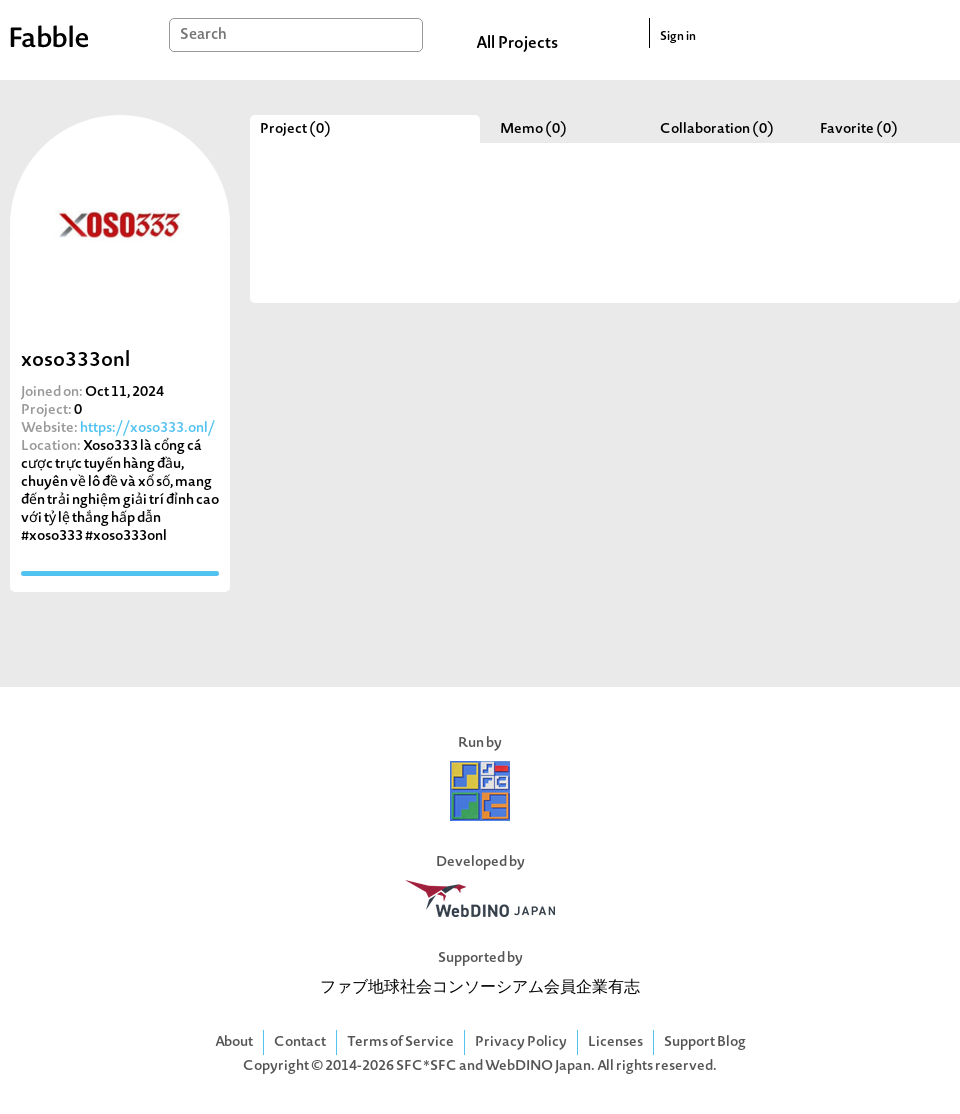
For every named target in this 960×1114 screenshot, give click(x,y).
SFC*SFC (426, 1066)
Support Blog (705, 1042)
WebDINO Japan (538, 1066)
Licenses (615, 1042)
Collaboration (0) (717, 129)
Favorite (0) (859, 129)
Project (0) (295, 129)
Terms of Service (400, 1042)
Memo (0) (533, 129)
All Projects (517, 44)
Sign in (678, 37)
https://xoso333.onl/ (147, 428)
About (234, 1042)
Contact (300, 1042)
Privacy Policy (521, 1042)
